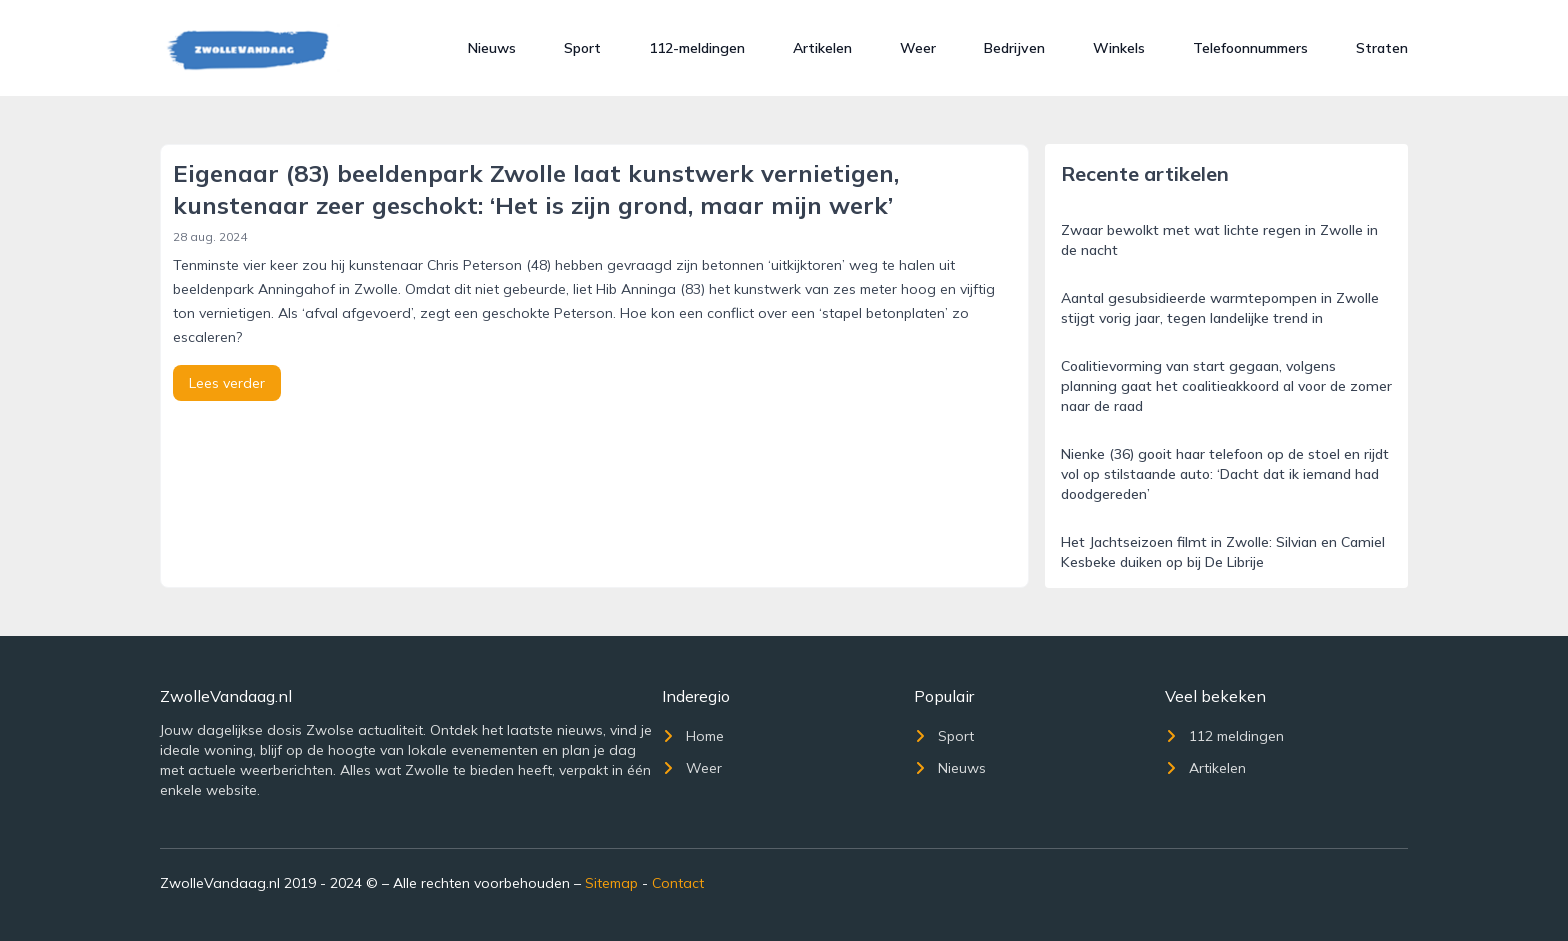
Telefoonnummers (1250, 48)
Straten (1382, 48)
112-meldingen (697, 48)
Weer (918, 48)
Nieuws (492, 48)
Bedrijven (1014, 48)
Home (693, 736)
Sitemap (611, 883)
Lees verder (227, 383)
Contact (678, 883)
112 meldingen (1224, 736)
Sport (582, 48)
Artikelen (822, 48)
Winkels (1119, 48)
